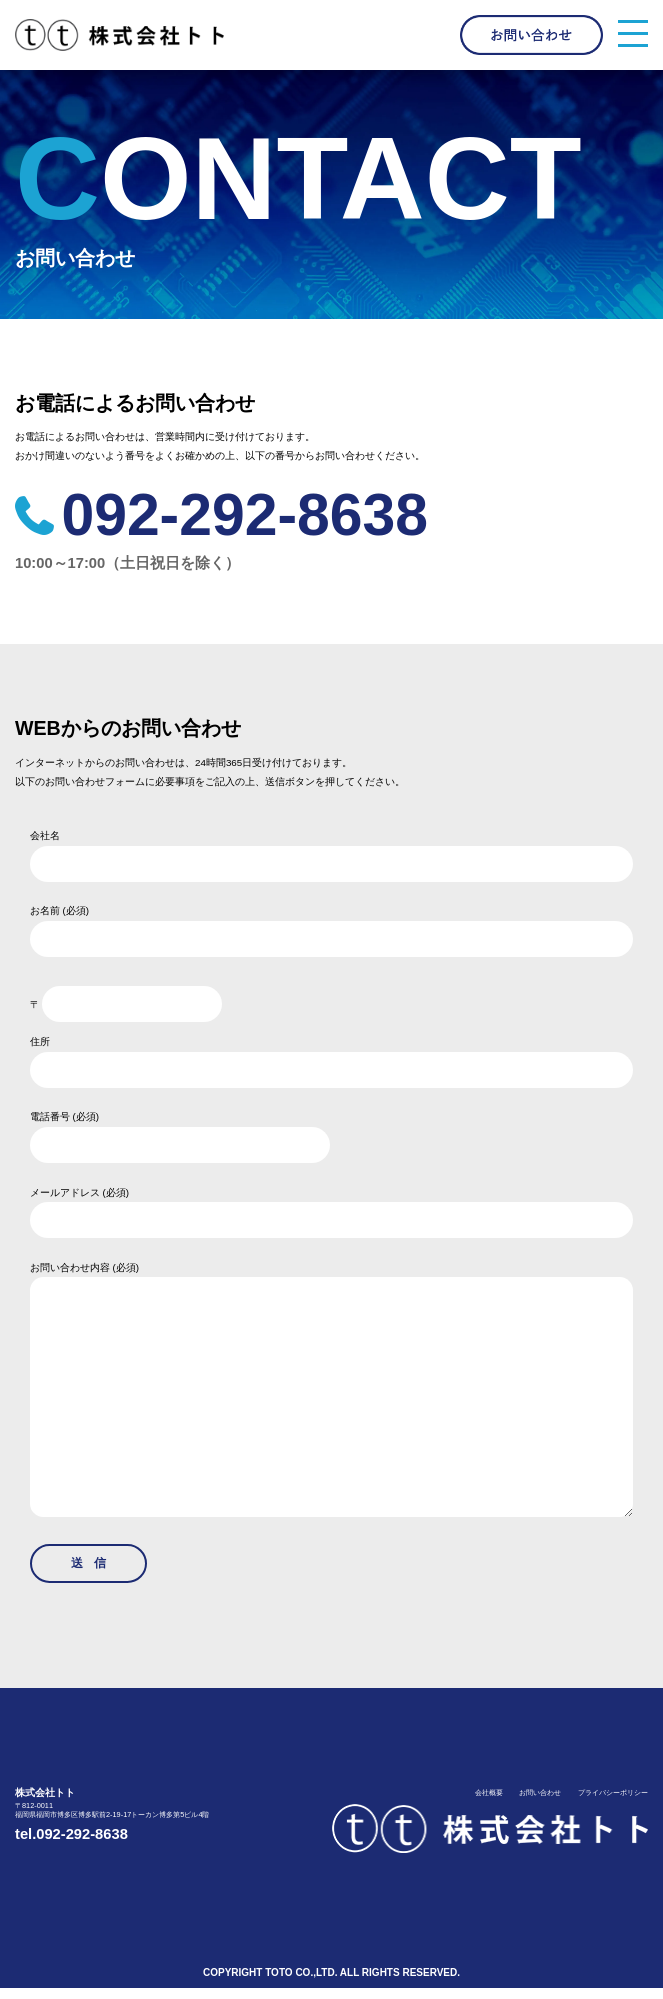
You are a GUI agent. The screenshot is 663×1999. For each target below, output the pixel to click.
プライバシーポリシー (613, 1804)
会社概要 (488, 1804)
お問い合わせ (540, 1804)
